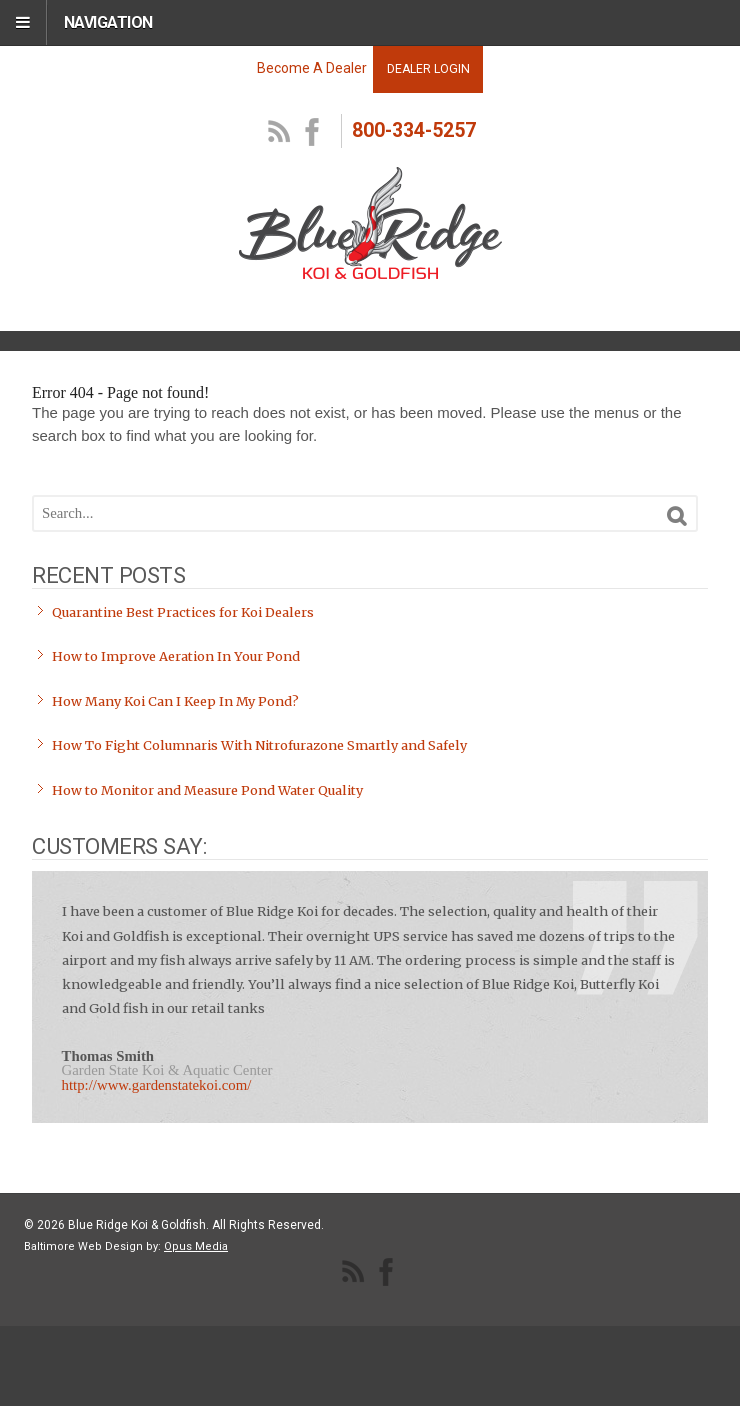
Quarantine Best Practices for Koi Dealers (183, 612)
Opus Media (196, 1246)
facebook (313, 133)
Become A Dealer (312, 68)
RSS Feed (280, 133)
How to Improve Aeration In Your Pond (176, 656)
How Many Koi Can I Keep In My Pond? (175, 701)
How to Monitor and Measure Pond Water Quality (207, 790)
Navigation (108, 22)
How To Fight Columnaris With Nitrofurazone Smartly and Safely (259, 745)
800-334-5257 (414, 130)
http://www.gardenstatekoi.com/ (157, 1085)
